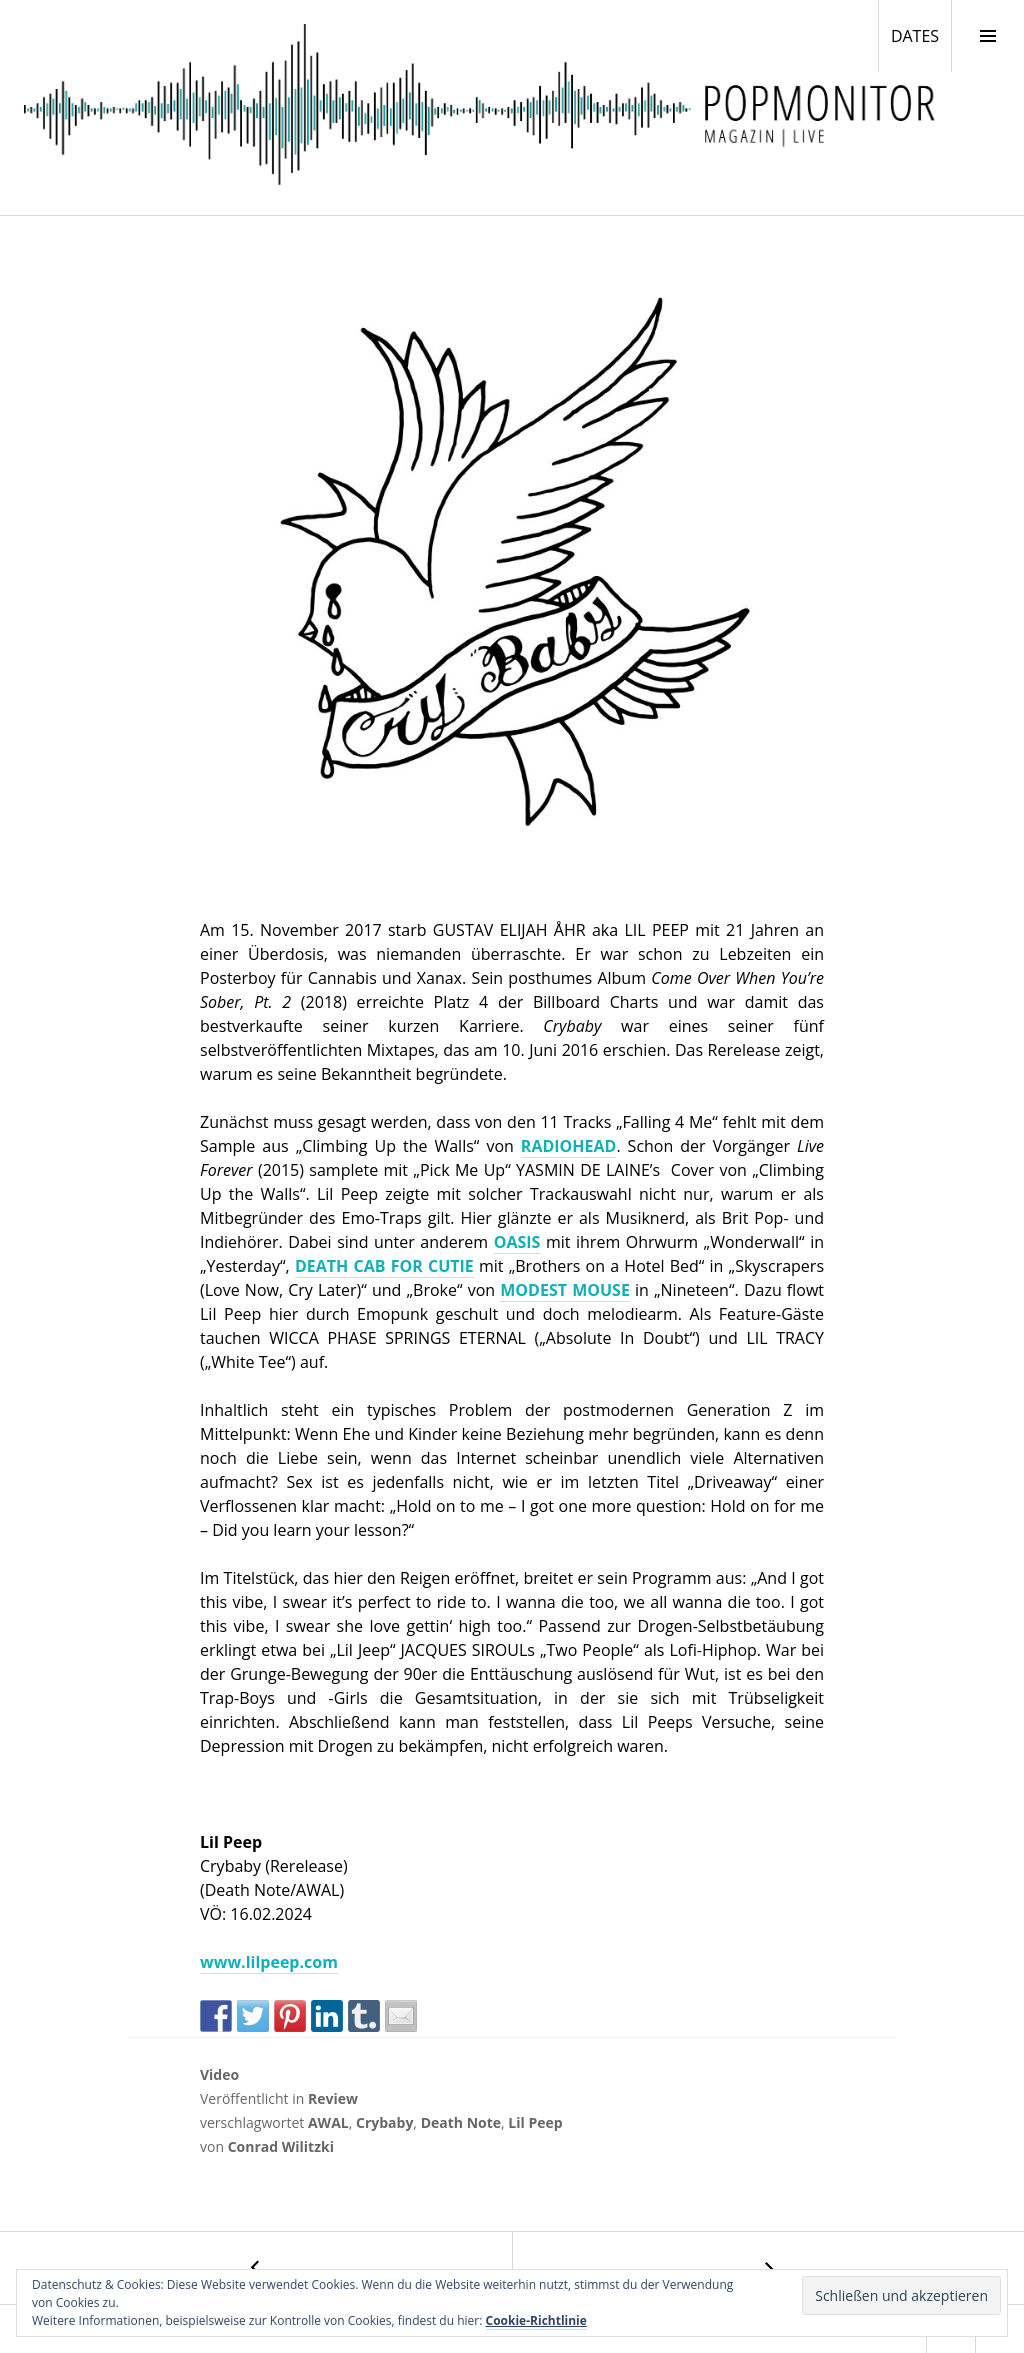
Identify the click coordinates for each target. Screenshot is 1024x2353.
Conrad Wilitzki (281, 2146)
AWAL (328, 2122)
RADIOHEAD (569, 1146)
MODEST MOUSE (565, 1290)
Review (333, 2098)
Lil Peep (535, 2122)
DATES (921, 35)
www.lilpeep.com (269, 1962)
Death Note (461, 2122)
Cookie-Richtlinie (536, 2320)
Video (219, 2074)
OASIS (517, 1242)
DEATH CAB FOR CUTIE (384, 1266)
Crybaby (384, 2122)
